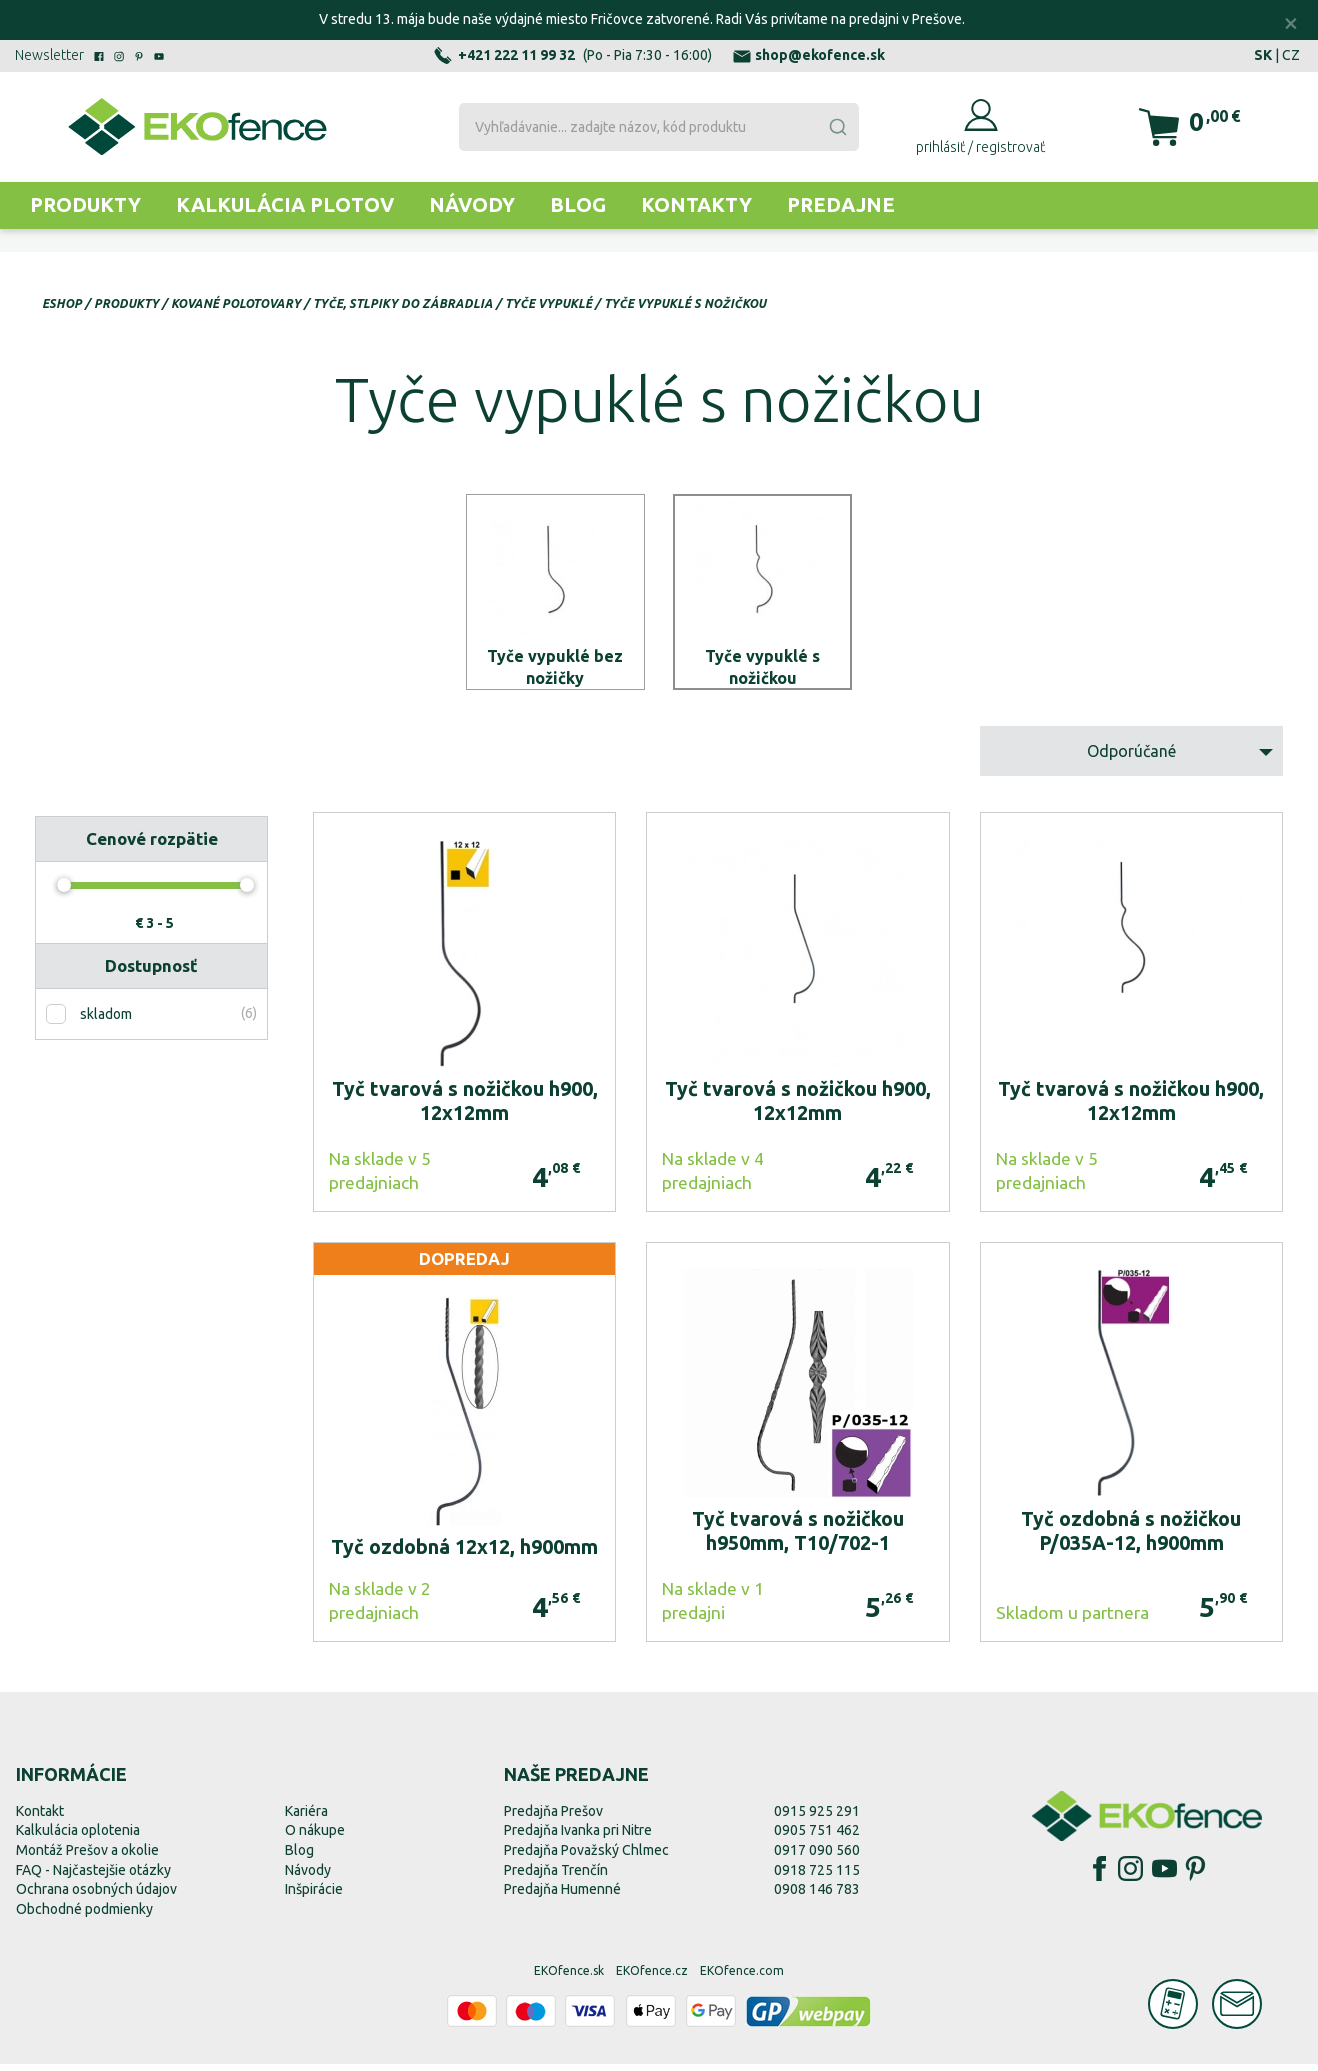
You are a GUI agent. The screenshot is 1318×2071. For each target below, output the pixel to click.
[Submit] (837, 127)
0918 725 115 (817, 1876)
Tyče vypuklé (548, 303)
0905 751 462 (817, 1837)
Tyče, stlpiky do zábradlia (403, 303)
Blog (578, 204)
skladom (106, 1021)
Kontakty (696, 204)
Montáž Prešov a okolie (87, 1857)
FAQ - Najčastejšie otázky (93, 1876)
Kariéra (306, 1818)
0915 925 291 (817, 1818)
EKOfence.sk (569, 1977)
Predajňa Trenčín (556, 1876)
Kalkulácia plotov (285, 204)
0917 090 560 (817, 1857)
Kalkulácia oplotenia (78, 1837)
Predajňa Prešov (553, 1818)
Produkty (85, 204)
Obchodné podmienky (84, 1916)
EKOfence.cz (652, 1977)
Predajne (841, 204)
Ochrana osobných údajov (96, 1896)
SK (1263, 55)
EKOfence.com (742, 1977)
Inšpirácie (314, 1896)
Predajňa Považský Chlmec (586, 1857)
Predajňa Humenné (562, 1896)
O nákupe (315, 1837)
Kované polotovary (236, 303)
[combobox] (658, 127)
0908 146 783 (817, 1896)
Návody (472, 204)
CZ (1291, 55)
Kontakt (40, 1818)
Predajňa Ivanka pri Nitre (578, 1837)
